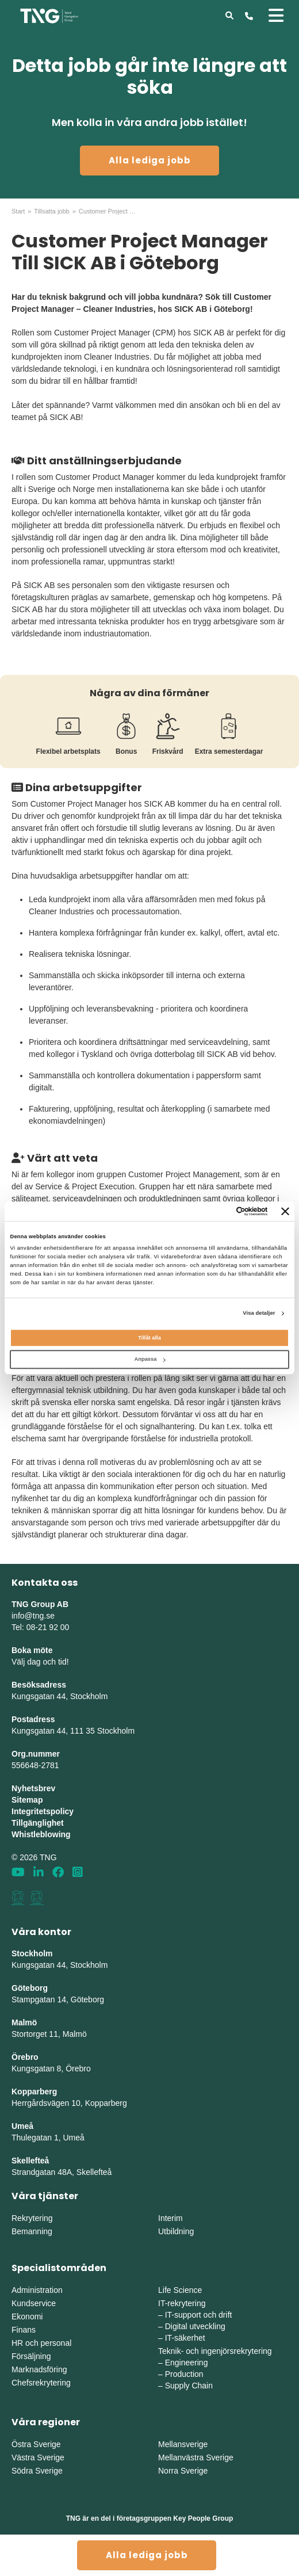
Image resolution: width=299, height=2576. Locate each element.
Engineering (186, 2362)
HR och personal (41, 2343)
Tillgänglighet (38, 1822)
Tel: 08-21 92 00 (40, 1627)
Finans (24, 2329)
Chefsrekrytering (41, 2382)
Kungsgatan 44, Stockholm (60, 1696)
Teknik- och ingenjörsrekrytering (215, 2351)
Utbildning (176, 2231)
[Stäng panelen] (285, 1211)
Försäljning (31, 2356)
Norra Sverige (183, 2470)
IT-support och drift (198, 2314)
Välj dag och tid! (40, 1661)
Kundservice (34, 2303)
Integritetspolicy (43, 1811)
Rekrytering (32, 2218)
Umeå (22, 2126)
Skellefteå (30, 2160)
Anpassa (149, 1360)
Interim (170, 2218)
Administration (37, 2290)
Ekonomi (27, 2316)
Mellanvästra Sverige (195, 2457)
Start (18, 211)
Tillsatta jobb (51, 211)
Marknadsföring (39, 2369)
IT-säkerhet (185, 2337)
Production (184, 2374)
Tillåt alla (149, 1338)
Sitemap (27, 1799)
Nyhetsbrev (33, 1788)
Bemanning (32, 2231)
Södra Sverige (37, 2470)
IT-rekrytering (181, 2303)
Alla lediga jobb (150, 160)
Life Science (180, 2290)
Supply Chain (189, 2385)
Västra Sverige (38, 2457)
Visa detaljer (259, 1313)
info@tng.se (33, 1615)
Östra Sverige (36, 2444)
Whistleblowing (41, 1834)
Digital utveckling (195, 2326)
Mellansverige (183, 2444)
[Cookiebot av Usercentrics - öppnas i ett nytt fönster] (217, 1211)
